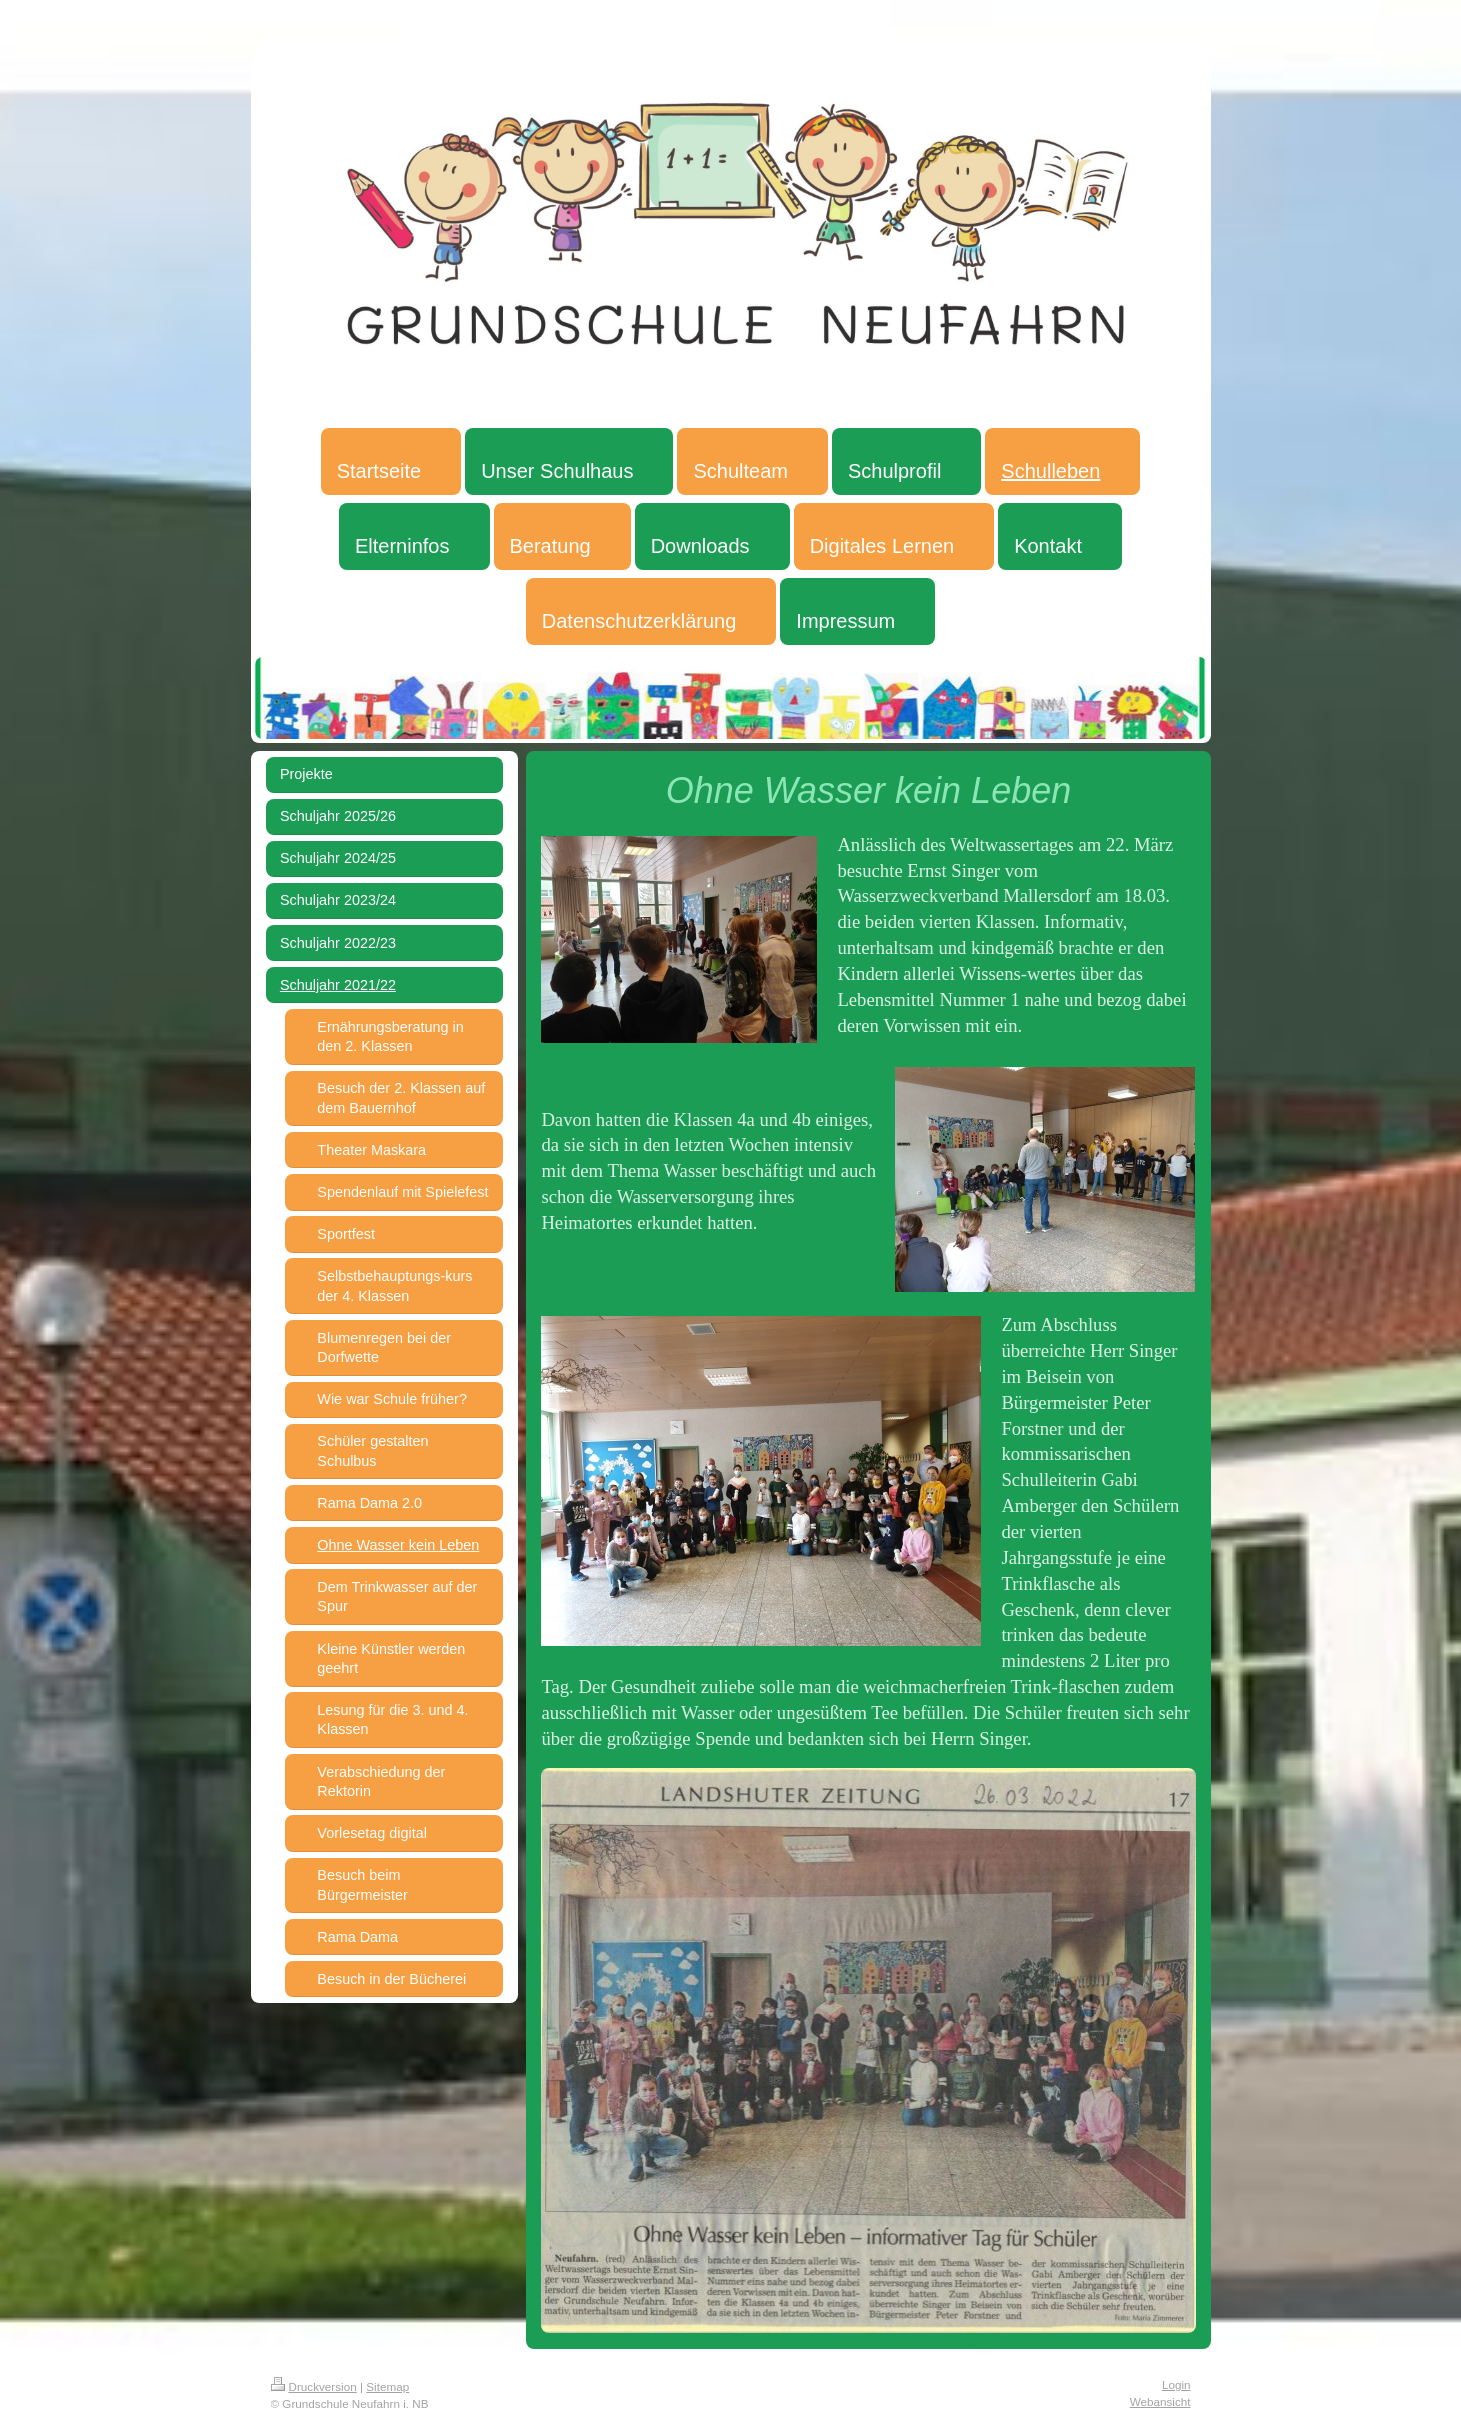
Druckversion (314, 2386)
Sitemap (387, 2386)
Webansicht (1160, 2401)
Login (1176, 2384)
